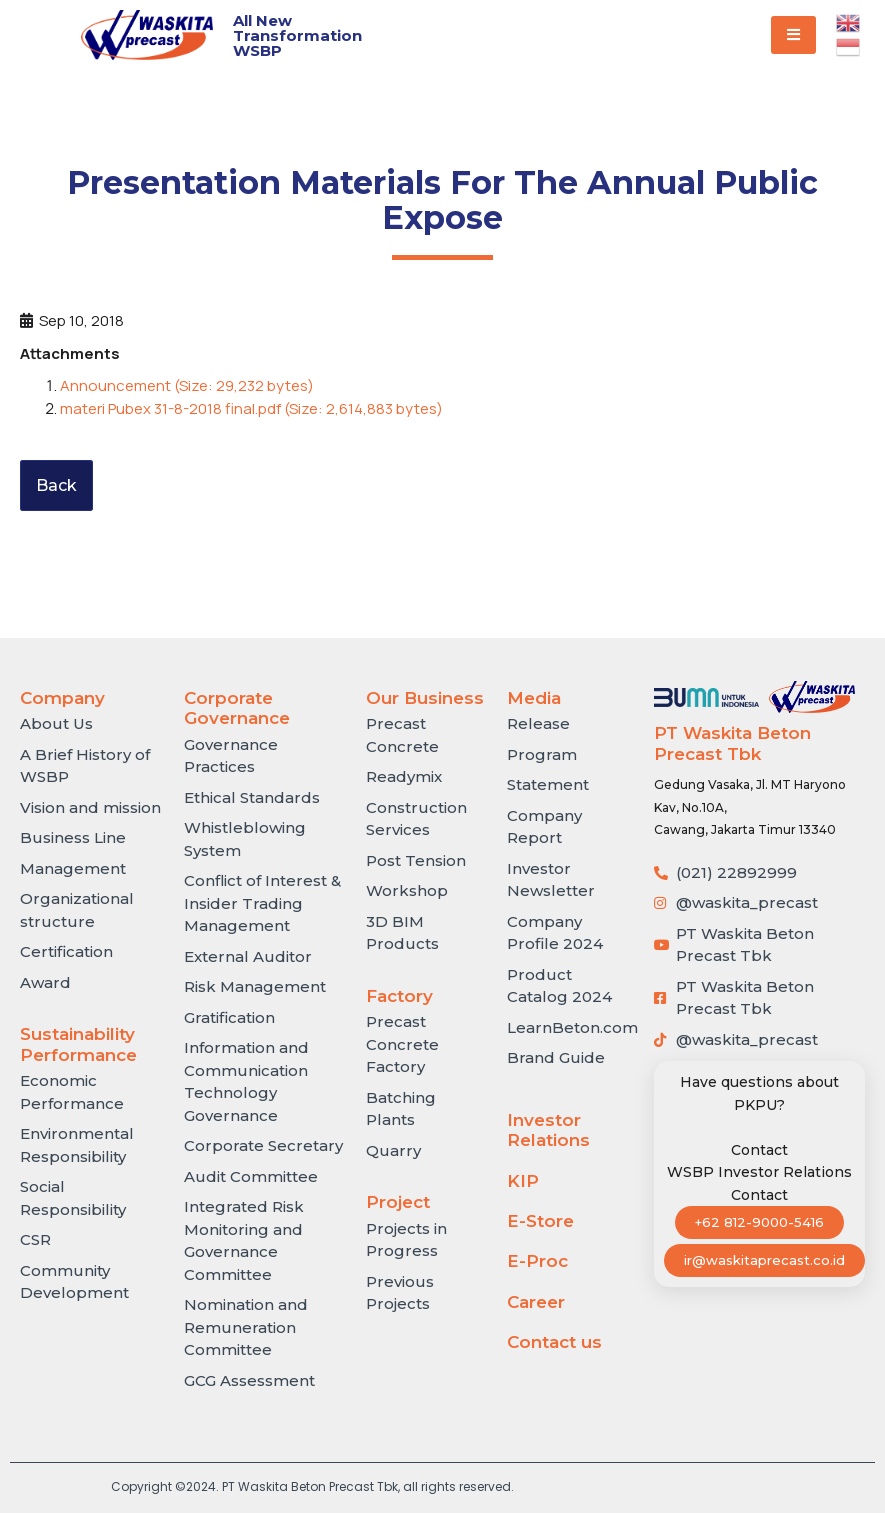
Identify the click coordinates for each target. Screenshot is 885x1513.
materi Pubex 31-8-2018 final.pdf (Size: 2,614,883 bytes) (251, 408)
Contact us (554, 1342)
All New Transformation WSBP (297, 35)
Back (56, 485)
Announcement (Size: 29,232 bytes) (187, 385)
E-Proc (537, 1261)
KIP (523, 1181)
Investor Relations (548, 1130)
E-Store (540, 1221)
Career (536, 1302)
